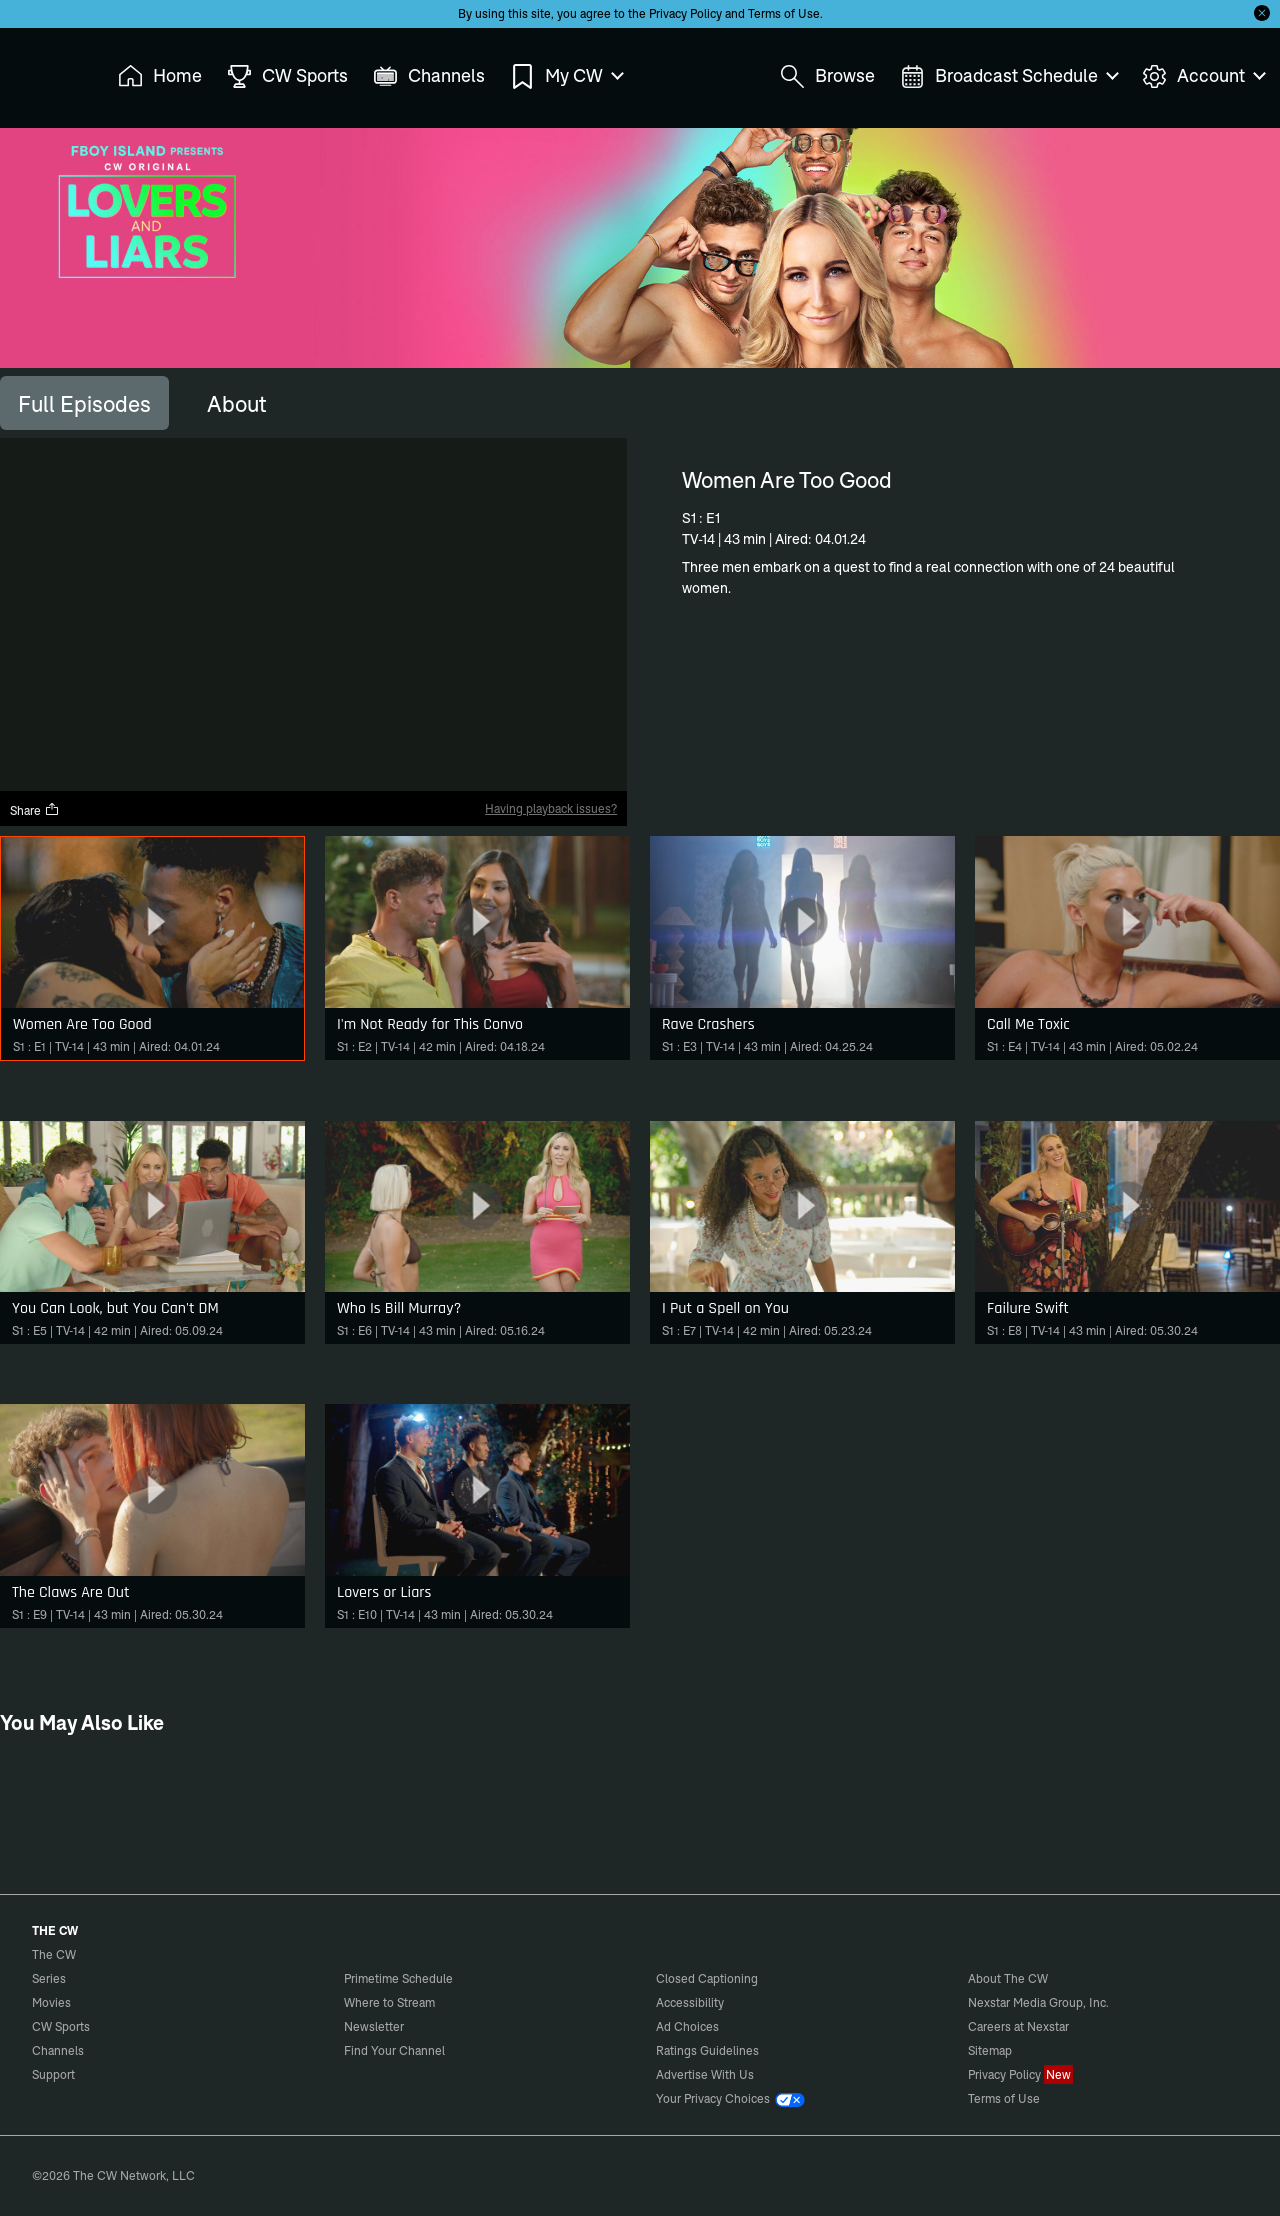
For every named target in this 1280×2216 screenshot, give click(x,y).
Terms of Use (784, 13)
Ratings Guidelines (707, 2050)
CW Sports (61, 2026)
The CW (41, 71)
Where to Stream (389, 2002)
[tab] (84, 403)
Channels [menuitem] (429, 76)
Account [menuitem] (1203, 76)
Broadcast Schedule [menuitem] (1008, 76)
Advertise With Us (705, 2074)
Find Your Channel (394, 2050)
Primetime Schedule (398, 1978)
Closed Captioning (707, 1978)
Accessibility (690, 2002)
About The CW (1008, 1978)
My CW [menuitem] (566, 76)
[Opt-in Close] (1262, 13)
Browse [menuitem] (827, 76)
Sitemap (990, 2050)
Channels (58, 2050)
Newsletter (374, 2026)
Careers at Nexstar (1018, 2026)
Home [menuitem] (160, 76)
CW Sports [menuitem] (287, 76)
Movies (51, 2002)
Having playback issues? (551, 808)
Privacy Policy (685, 13)
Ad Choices (687, 2026)
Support (53, 2074)
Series (49, 1978)
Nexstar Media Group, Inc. (1038, 2002)
